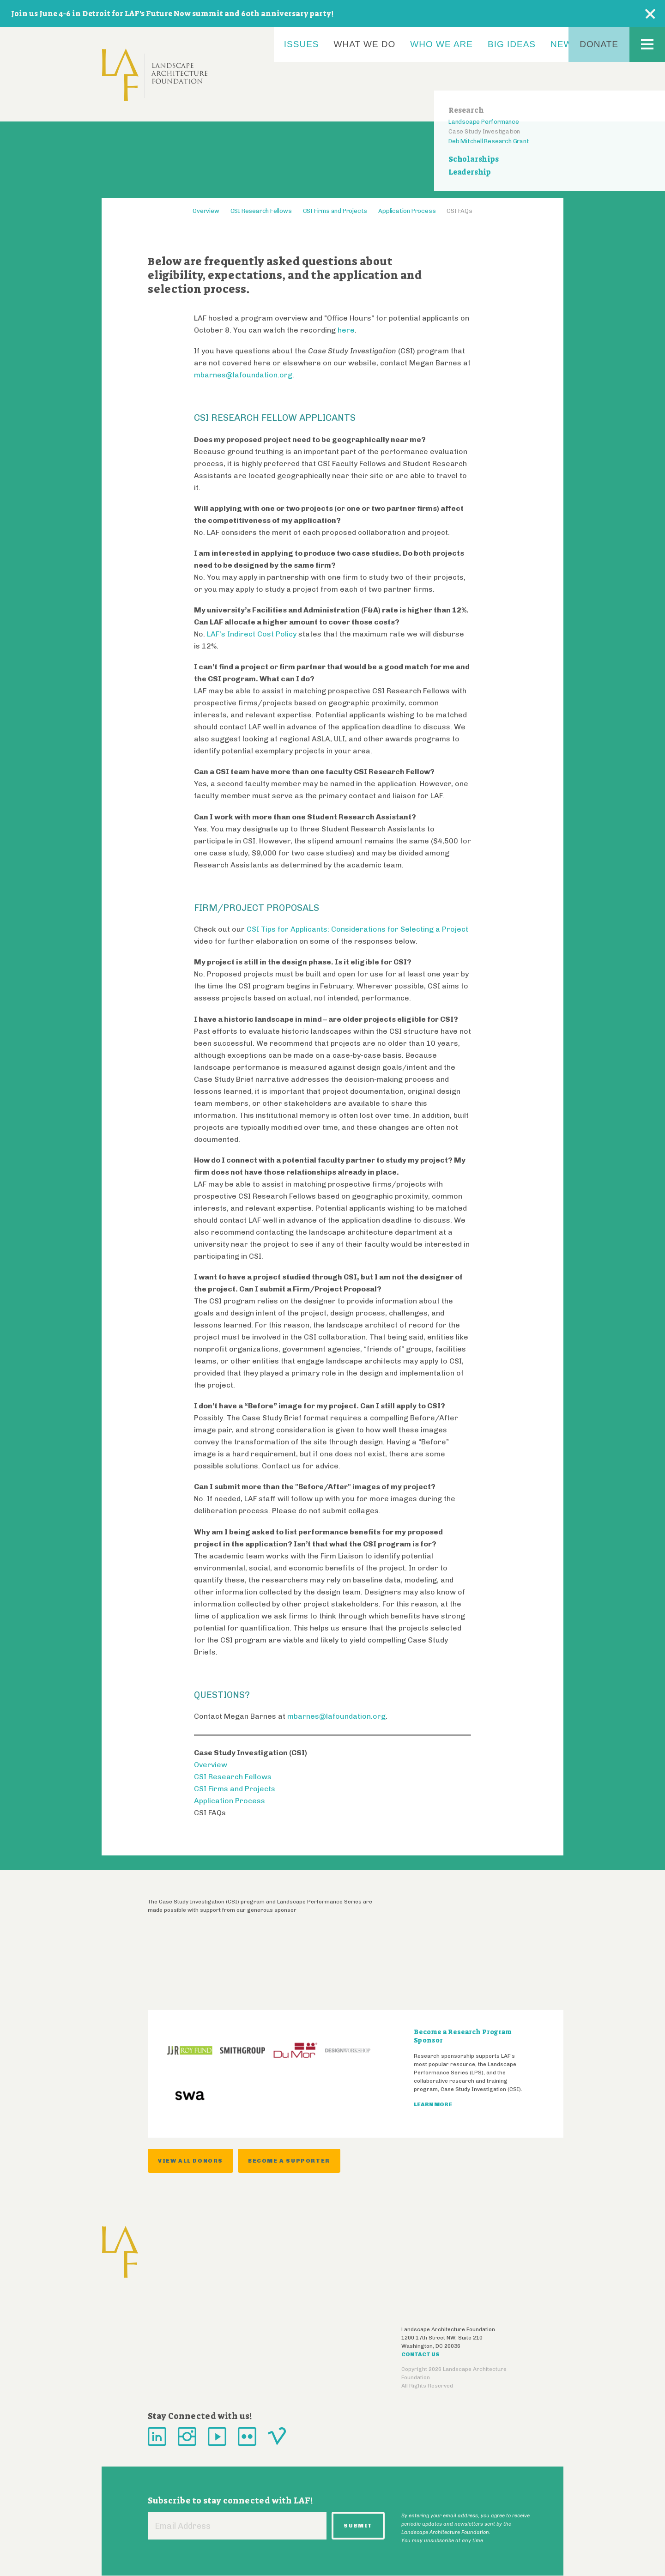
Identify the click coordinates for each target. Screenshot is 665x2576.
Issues (301, 44)
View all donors (190, 2161)
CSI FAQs (459, 210)
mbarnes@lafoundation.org (243, 374)
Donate (599, 44)
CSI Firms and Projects (335, 210)
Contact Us (420, 2354)
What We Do (365, 44)
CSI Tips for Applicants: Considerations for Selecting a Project (357, 929)
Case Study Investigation (484, 131)
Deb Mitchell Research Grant (488, 141)
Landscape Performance (483, 121)
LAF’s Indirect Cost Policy (251, 634)
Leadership (469, 172)
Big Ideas (512, 44)
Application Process (406, 210)
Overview (206, 210)
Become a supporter (289, 2161)
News (564, 44)
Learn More (433, 2104)
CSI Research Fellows (261, 210)
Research (466, 110)
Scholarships (473, 159)
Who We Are (441, 44)
